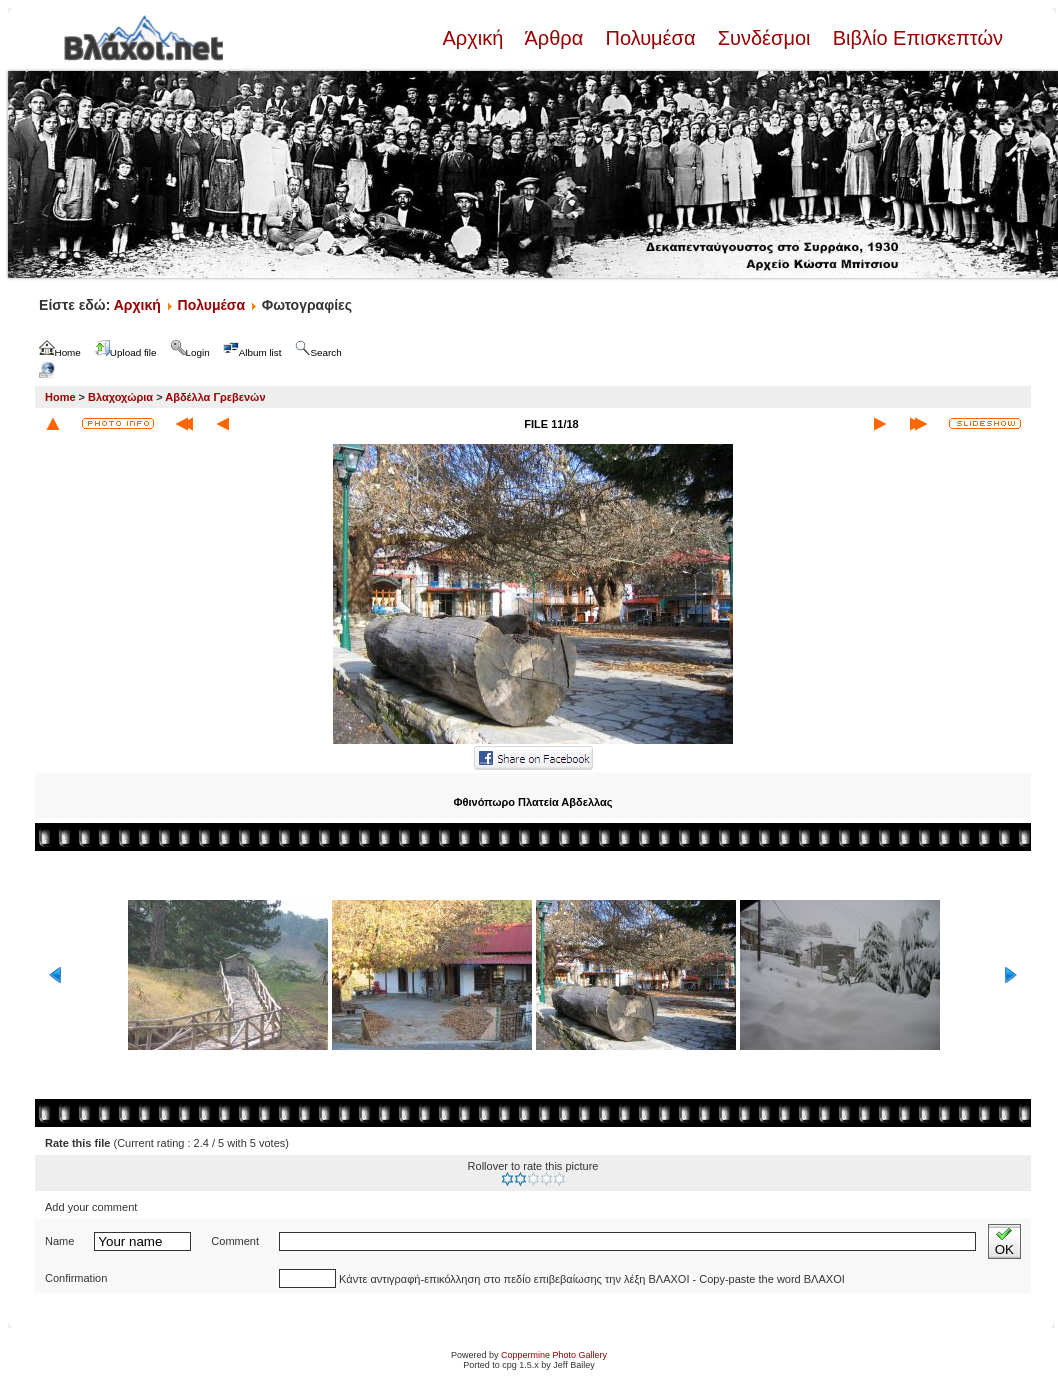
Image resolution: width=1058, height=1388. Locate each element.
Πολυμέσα (650, 38)
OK (1004, 1241)
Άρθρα (554, 38)
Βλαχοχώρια (120, 397)
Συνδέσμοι (764, 38)
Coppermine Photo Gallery (554, 1355)
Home (60, 397)
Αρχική (475, 38)
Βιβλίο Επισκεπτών (915, 38)
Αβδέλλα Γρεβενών (215, 397)
